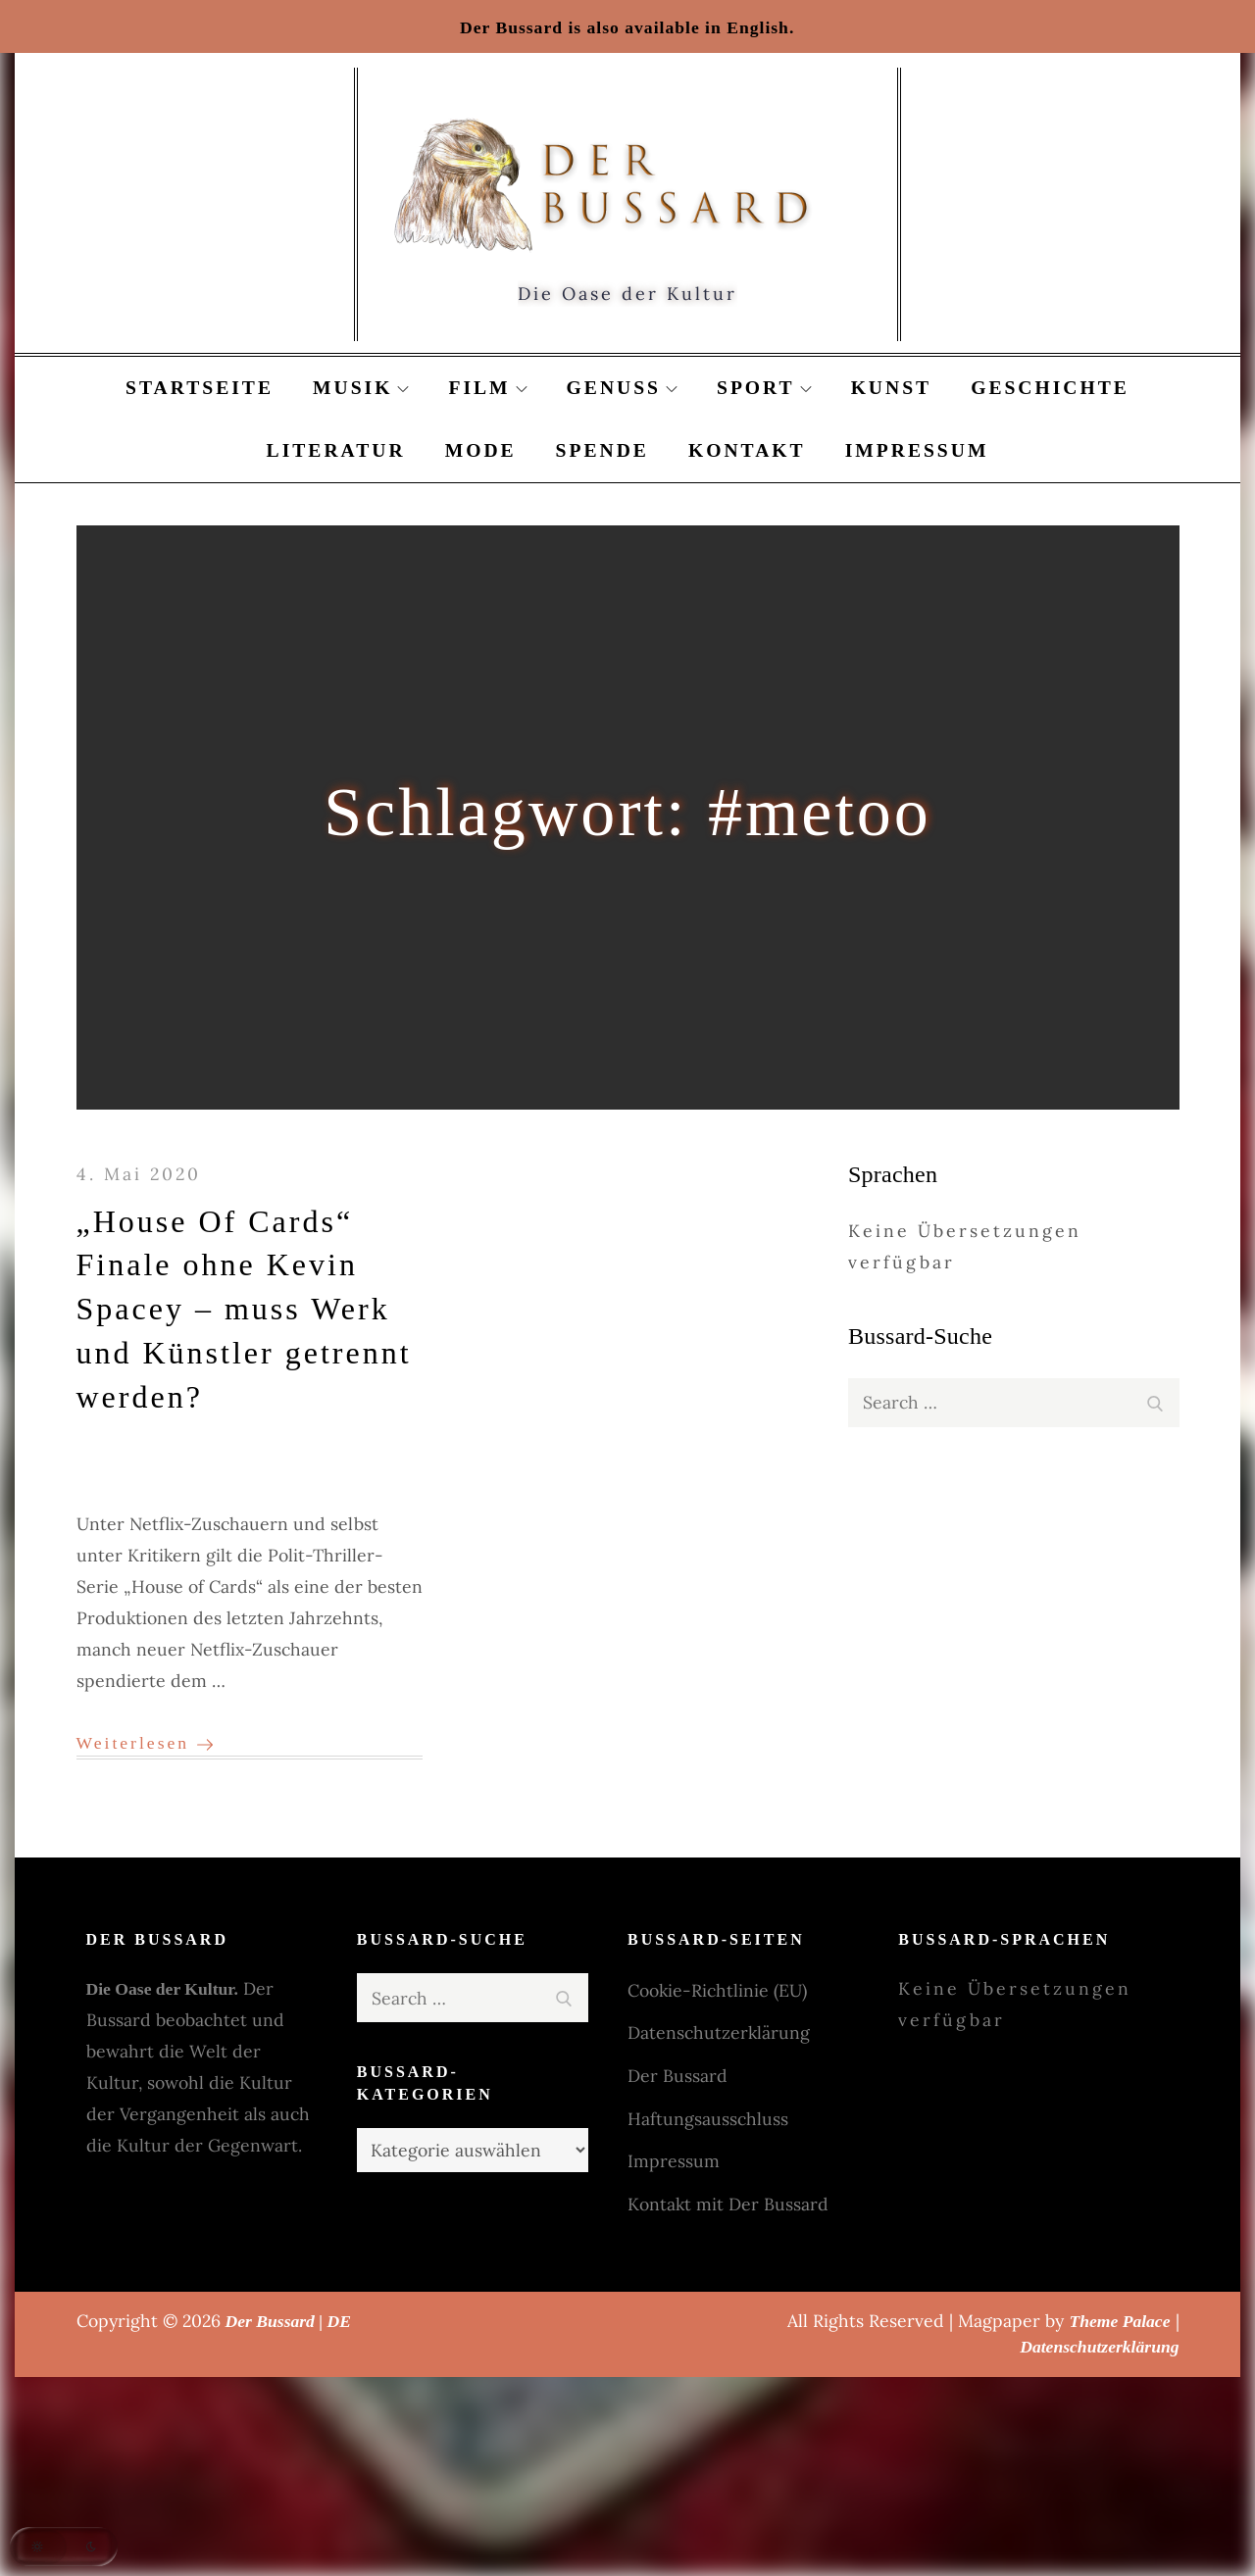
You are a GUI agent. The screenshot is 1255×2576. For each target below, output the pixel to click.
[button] (64, 2546)
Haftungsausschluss (708, 2118)
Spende (602, 450)
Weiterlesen (145, 1743)
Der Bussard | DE (289, 2321)
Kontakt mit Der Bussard (728, 2204)
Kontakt (747, 450)
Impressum (917, 450)
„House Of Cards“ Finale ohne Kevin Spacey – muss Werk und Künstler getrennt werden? (244, 1309)
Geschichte (1050, 387)
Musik (361, 387)
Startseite (200, 387)
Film (487, 387)
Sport (764, 387)
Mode (481, 450)
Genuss (622, 387)
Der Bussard (678, 2075)
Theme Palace (1119, 2321)
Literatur (336, 450)
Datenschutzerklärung (719, 2032)
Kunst (891, 387)
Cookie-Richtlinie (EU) (717, 1990)
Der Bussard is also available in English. (627, 27)
